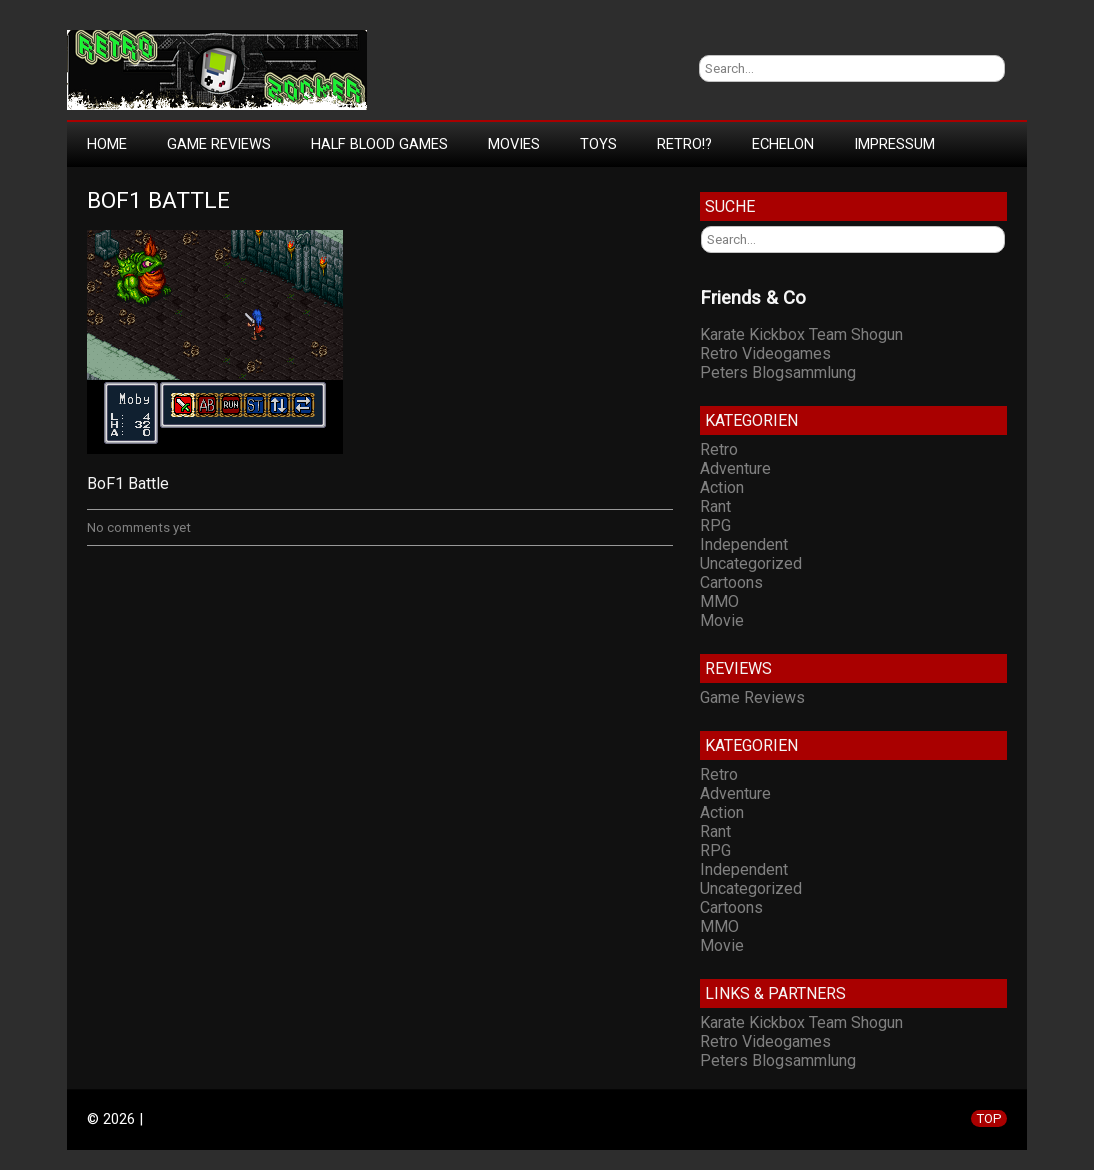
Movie (722, 620)
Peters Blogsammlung (778, 372)
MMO (719, 601)
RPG (715, 525)
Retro (719, 449)
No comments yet (139, 527)
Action (722, 487)
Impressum (894, 144)
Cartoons (731, 582)
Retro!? (684, 144)
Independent (744, 544)
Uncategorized (751, 563)
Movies (514, 144)
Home (107, 144)
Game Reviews (219, 144)
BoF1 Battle (158, 200)
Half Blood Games (379, 144)
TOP (989, 1118)
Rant (715, 506)
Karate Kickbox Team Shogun (801, 334)
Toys (598, 144)
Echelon (783, 144)
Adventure (735, 468)
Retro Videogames (765, 353)
